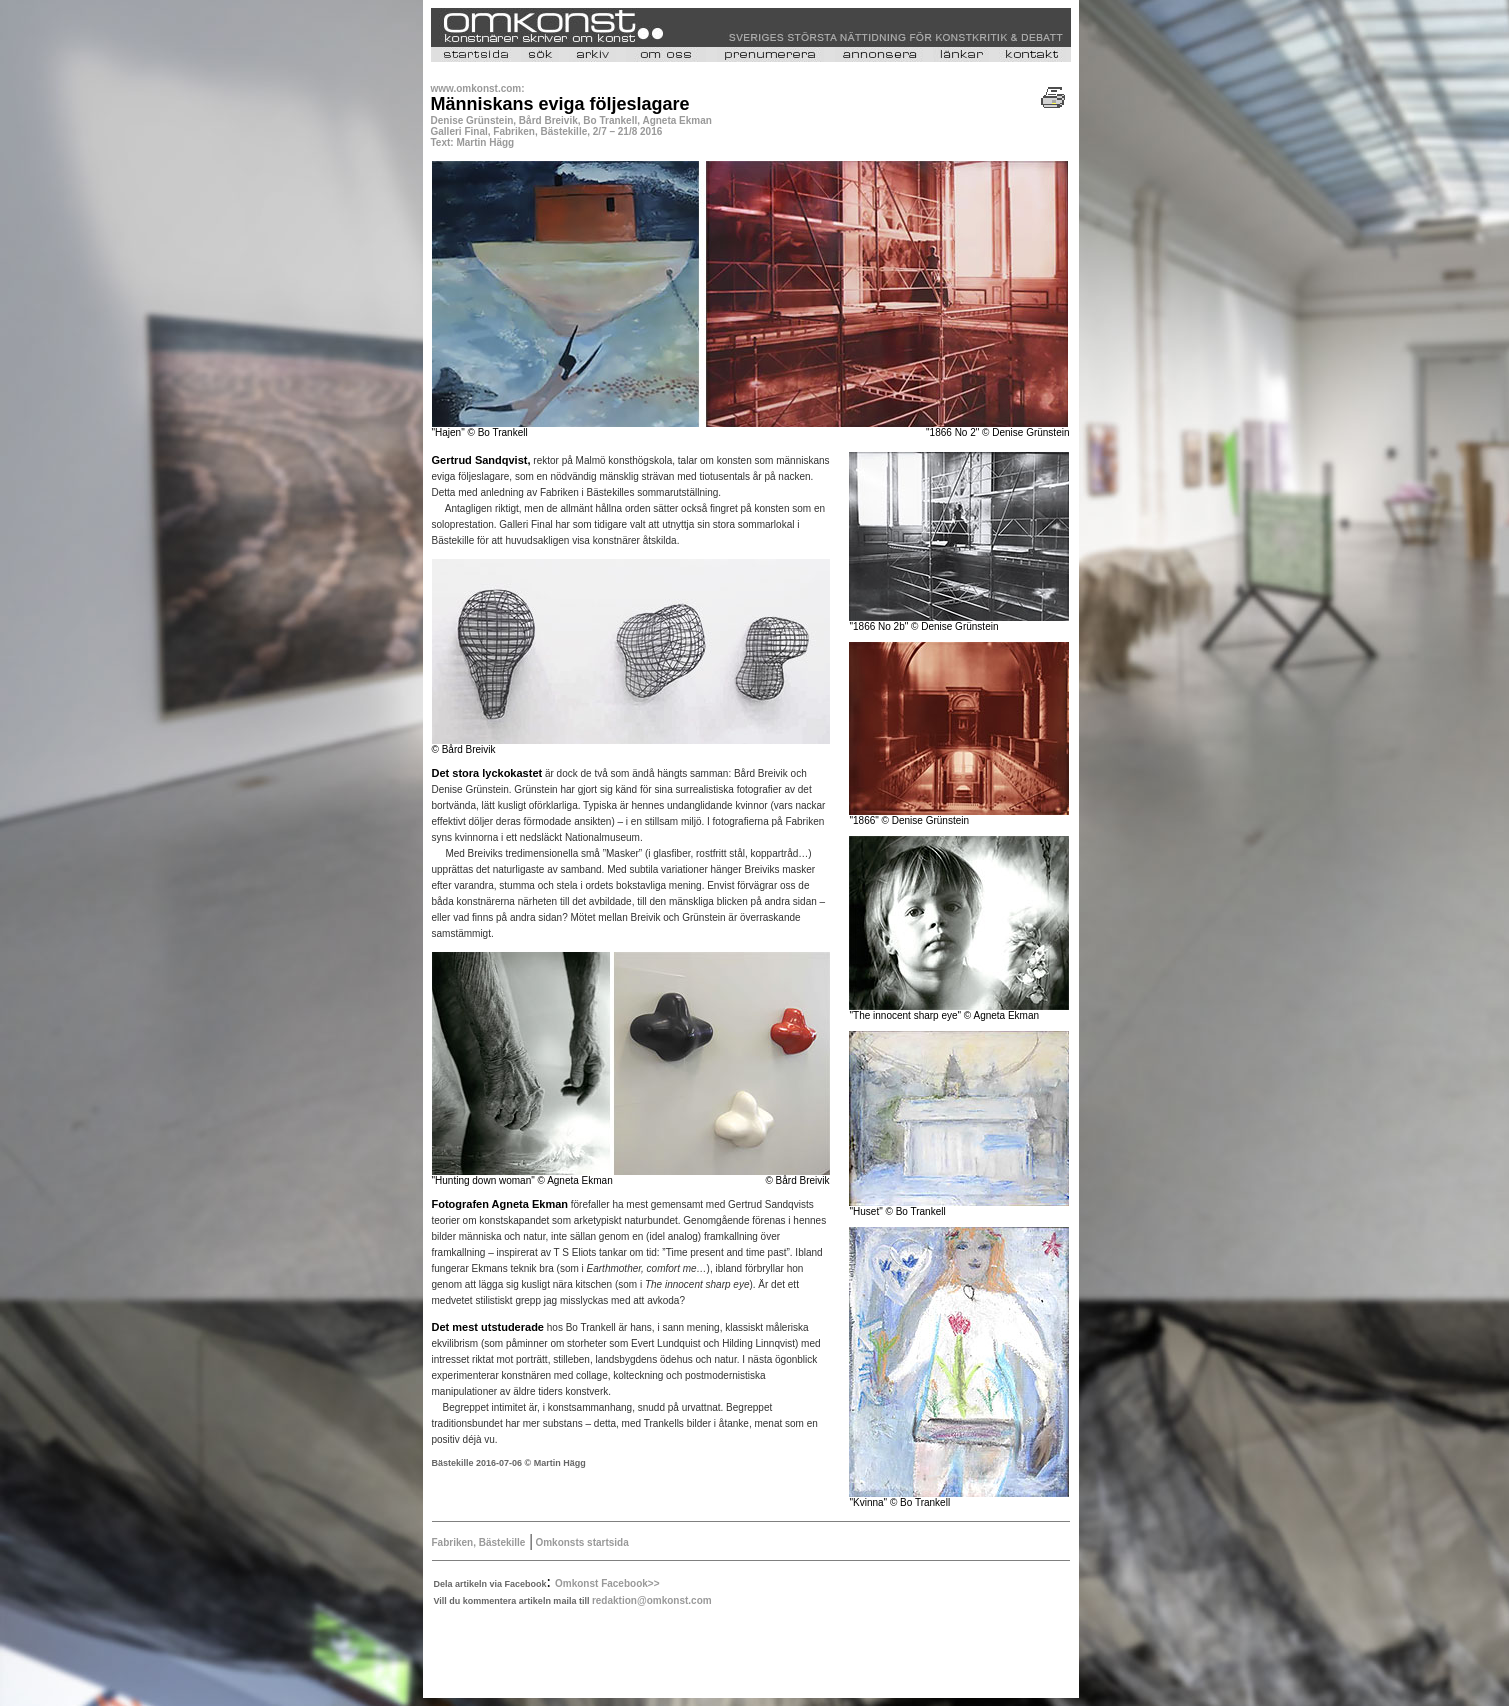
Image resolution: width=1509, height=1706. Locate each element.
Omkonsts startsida (581, 1542)
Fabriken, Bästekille (479, 1542)
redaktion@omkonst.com (652, 1600)
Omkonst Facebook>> (607, 1583)
